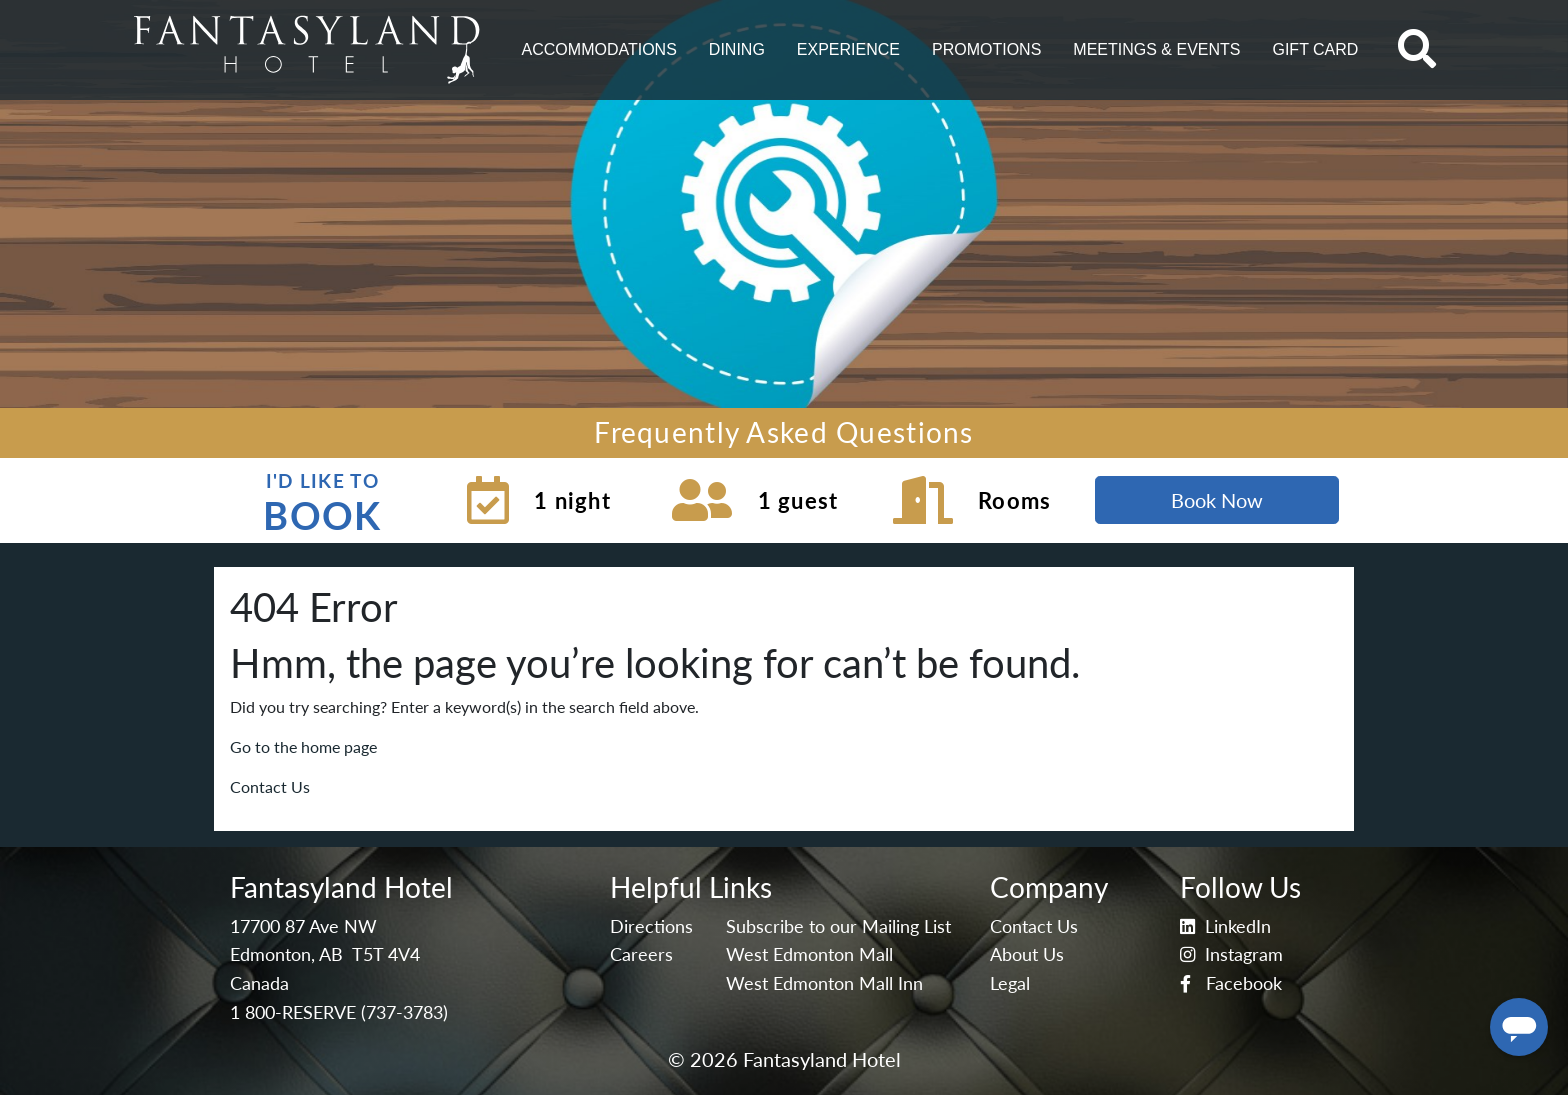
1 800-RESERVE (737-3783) (339, 1012)
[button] (599, 50)
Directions (651, 926)
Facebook (1231, 983)
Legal (1010, 983)
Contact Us (270, 786)
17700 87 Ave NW (303, 926)
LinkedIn (1225, 926)
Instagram (1231, 954)
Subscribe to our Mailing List (838, 926)
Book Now (1217, 500)
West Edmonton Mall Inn (824, 983)
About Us (1027, 954)
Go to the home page (303, 746)
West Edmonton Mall (809, 954)
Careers (641, 954)
